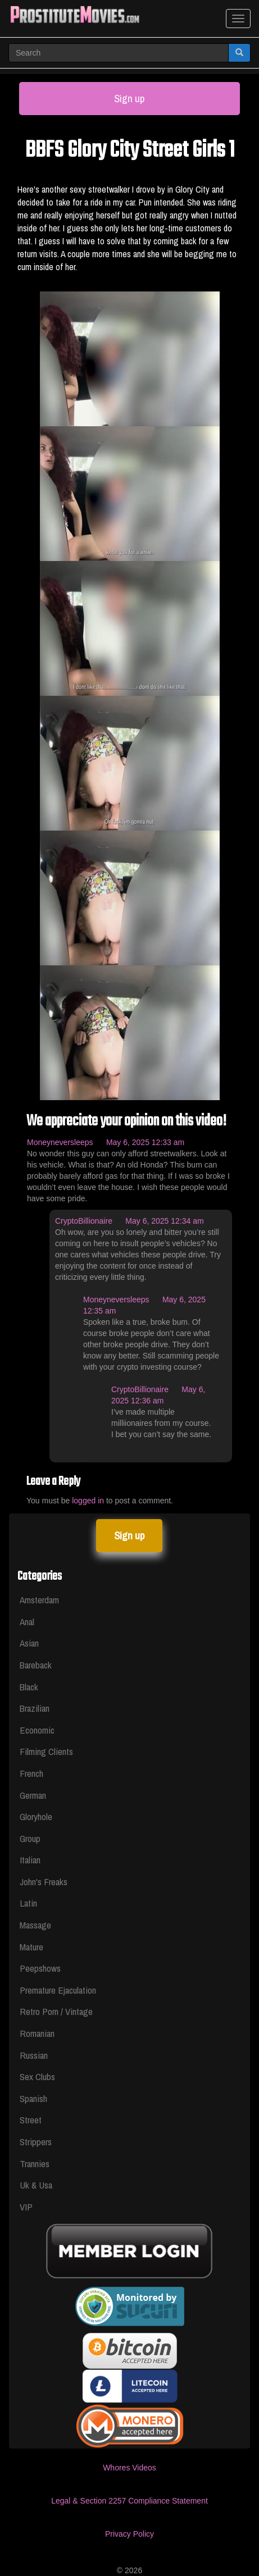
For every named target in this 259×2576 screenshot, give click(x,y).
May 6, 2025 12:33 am (145, 1142)
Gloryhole (36, 1816)
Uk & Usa (36, 2184)
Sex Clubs (37, 2076)
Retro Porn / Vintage (56, 2011)
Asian (29, 1642)
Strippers (36, 2141)
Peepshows (40, 1968)
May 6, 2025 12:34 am (164, 1220)
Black (29, 1686)
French (31, 1773)
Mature (31, 1946)
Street (31, 2119)
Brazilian (34, 1708)
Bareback (36, 1664)
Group (30, 1838)
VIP (26, 2206)
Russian (34, 2055)
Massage (35, 1924)
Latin (28, 1902)
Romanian (37, 2033)
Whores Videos (129, 2467)
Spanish (33, 2098)
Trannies (34, 2163)
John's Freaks (43, 1881)
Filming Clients (46, 1751)
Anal (27, 1621)
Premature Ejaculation (58, 1990)
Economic (37, 1730)
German (33, 1795)
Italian (30, 1859)
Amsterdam (39, 1599)
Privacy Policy (129, 2533)
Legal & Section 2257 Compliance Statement (129, 2500)
